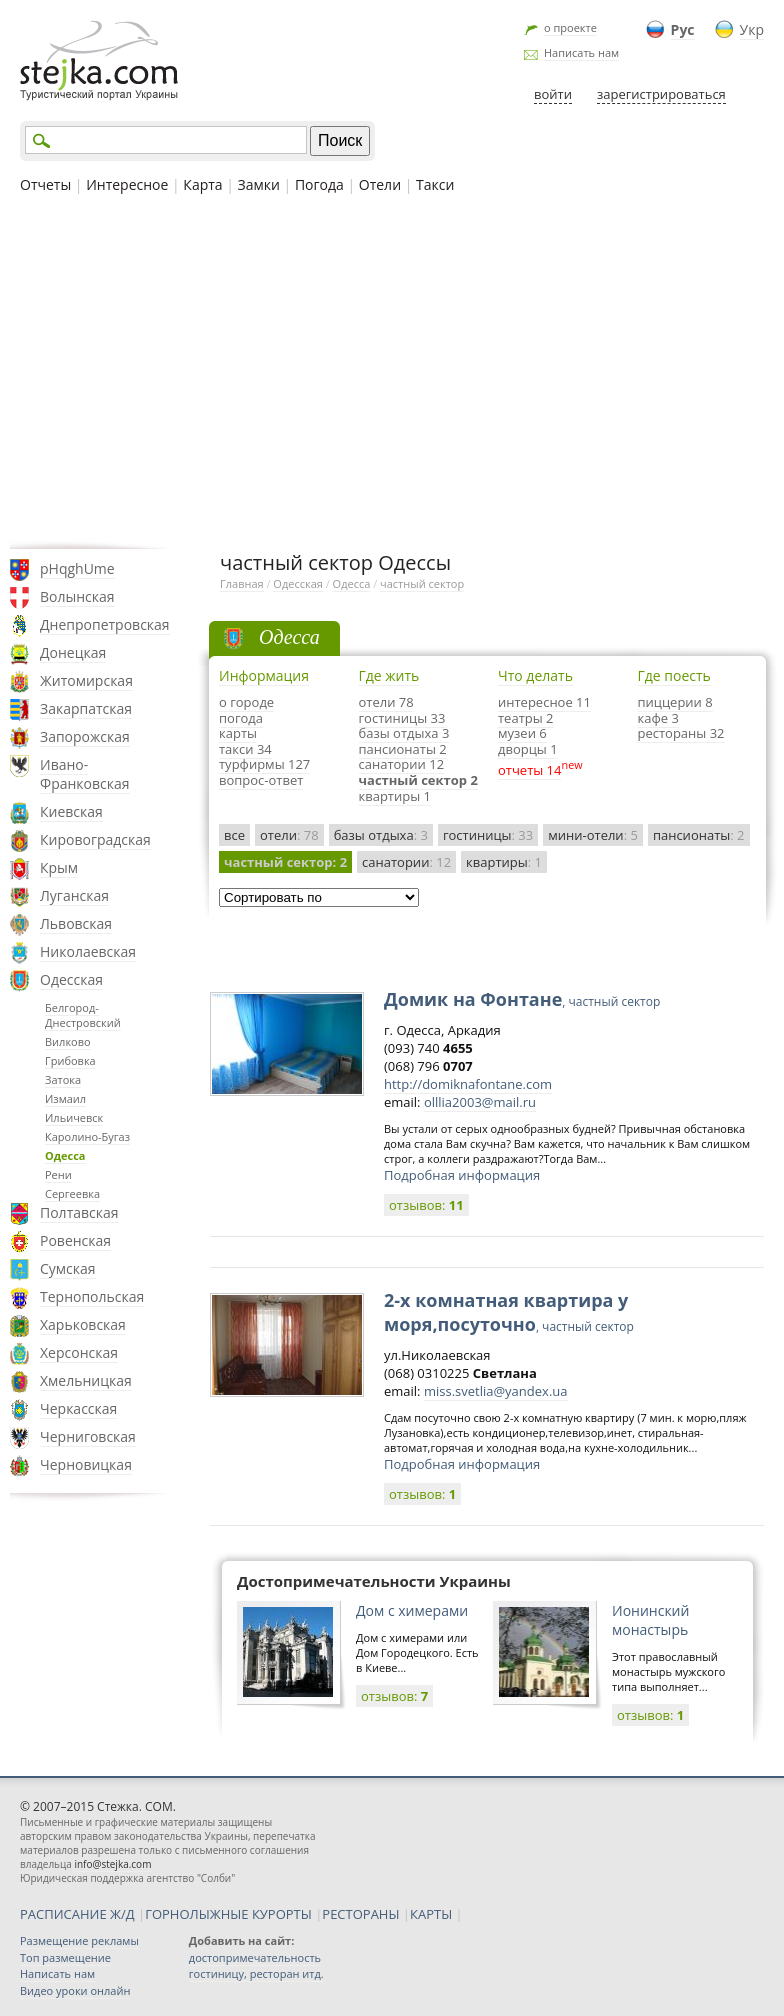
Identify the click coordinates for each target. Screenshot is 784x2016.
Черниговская (88, 1436)
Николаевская (88, 951)
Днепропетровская (105, 624)
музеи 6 (522, 733)
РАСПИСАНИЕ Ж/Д (77, 1914)
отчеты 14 (529, 770)
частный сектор (422, 583)
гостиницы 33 (402, 718)
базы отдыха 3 (404, 733)
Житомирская (86, 680)
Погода (319, 184)
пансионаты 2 (403, 749)
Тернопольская (92, 1296)
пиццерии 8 (675, 702)
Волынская (77, 596)
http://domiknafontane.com (468, 1084)
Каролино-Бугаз (87, 1136)
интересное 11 (544, 702)
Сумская (68, 1268)
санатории (406, 862)
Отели (380, 184)
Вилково (68, 1041)
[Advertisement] (392, 369)
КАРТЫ (431, 1914)
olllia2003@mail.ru (480, 1102)
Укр (752, 29)
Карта (202, 184)
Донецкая (73, 652)
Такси (435, 184)
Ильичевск (74, 1117)
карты (238, 733)
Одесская (71, 979)
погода (241, 718)
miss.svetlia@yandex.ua (496, 1391)
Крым (59, 867)
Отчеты (45, 184)
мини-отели (593, 835)
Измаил (65, 1098)
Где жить (389, 675)
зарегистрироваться (661, 94)
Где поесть (674, 675)
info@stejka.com (112, 1864)
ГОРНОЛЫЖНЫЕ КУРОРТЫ (228, 1914)
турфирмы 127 (264, 764)
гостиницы (488, 835)
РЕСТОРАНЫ (360, 1914)
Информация (264, 675)
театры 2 (526, 718)
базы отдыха (381, 835)
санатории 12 (402, 764)
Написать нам (581, 52)
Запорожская (85, 736)
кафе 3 (658, 718)
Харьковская (83, 1324)
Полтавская (79, 1212)
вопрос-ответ (261, 780)
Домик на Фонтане (522, 999)
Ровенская (75, 1240)
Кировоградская (95, 839)
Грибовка (70, 1060)
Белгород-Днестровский (83, 1015)
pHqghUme (77, 568)
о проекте (570, 27)
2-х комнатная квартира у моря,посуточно (509, 1312)
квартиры (504, 862)
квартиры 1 (395, 796)
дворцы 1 (528, 749)
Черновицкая (86, 1464)
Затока (63, 1079)
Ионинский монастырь (650, 1620)
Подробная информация (462, 1175)
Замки (259, 184)
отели (289, 835)
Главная (242, 583)
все (234, 835)
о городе (246, 702)
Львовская (76, 923)
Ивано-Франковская (85, 774)
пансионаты (699, 835)
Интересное (127, 184)
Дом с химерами (412, 1610)
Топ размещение (65, 1957)
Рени (58, 1174)
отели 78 (386, 702)
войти (553, 94)
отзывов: (426, 1205)
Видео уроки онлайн (75, 1990)
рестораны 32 (681, 733)
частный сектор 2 (418, 780)
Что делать (535, 675)
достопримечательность (255, 1957)
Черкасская (78, 1408)
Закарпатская (86, 708)
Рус (683, 29)
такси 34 (245, 749)
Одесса (65, 1155)
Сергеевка (72, 1193)
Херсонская (79, 1352)
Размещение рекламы (79, 1940)
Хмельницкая (86, 1380)
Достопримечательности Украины (374, 1581)
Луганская (74, 895)
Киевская (71, 811)
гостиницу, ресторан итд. (256, 1973)
